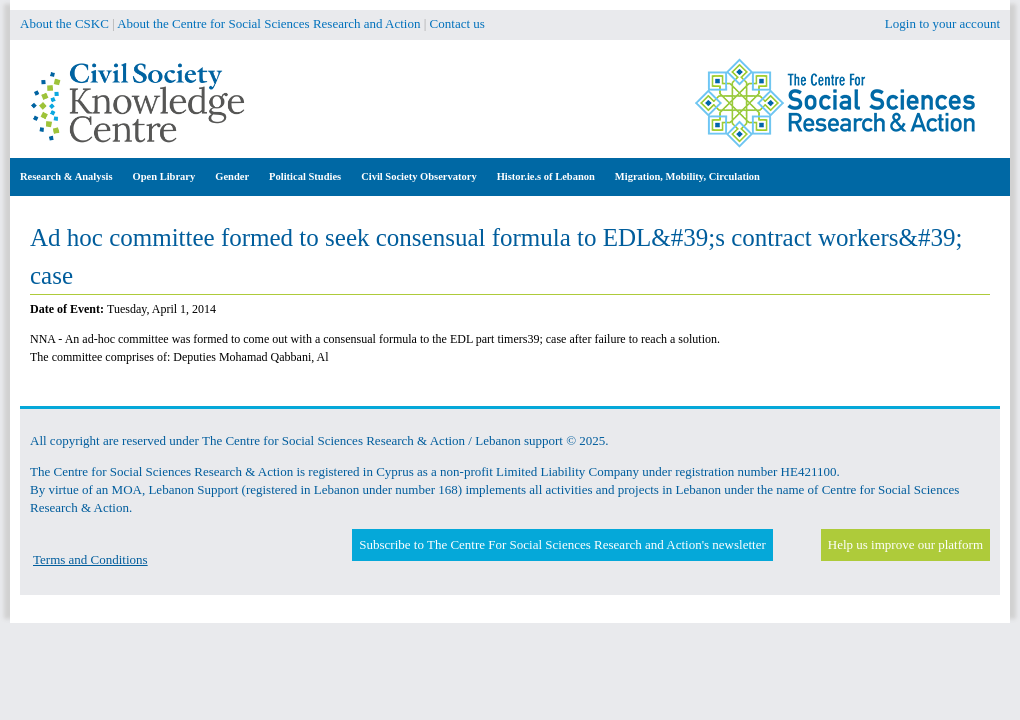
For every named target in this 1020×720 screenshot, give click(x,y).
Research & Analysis (66, 176)
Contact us (457, 23)
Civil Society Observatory (418, 176)
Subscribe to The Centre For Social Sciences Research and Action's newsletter (562, 544)
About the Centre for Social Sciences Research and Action (268, 23)
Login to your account (942, 23)
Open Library (164, 176)
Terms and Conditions (90, 559)
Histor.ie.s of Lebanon (546, 176)
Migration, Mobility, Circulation (687, 176)
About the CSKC (64, 23)
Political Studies (305, 176)
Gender (232, 176)
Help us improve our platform (905, 544)
